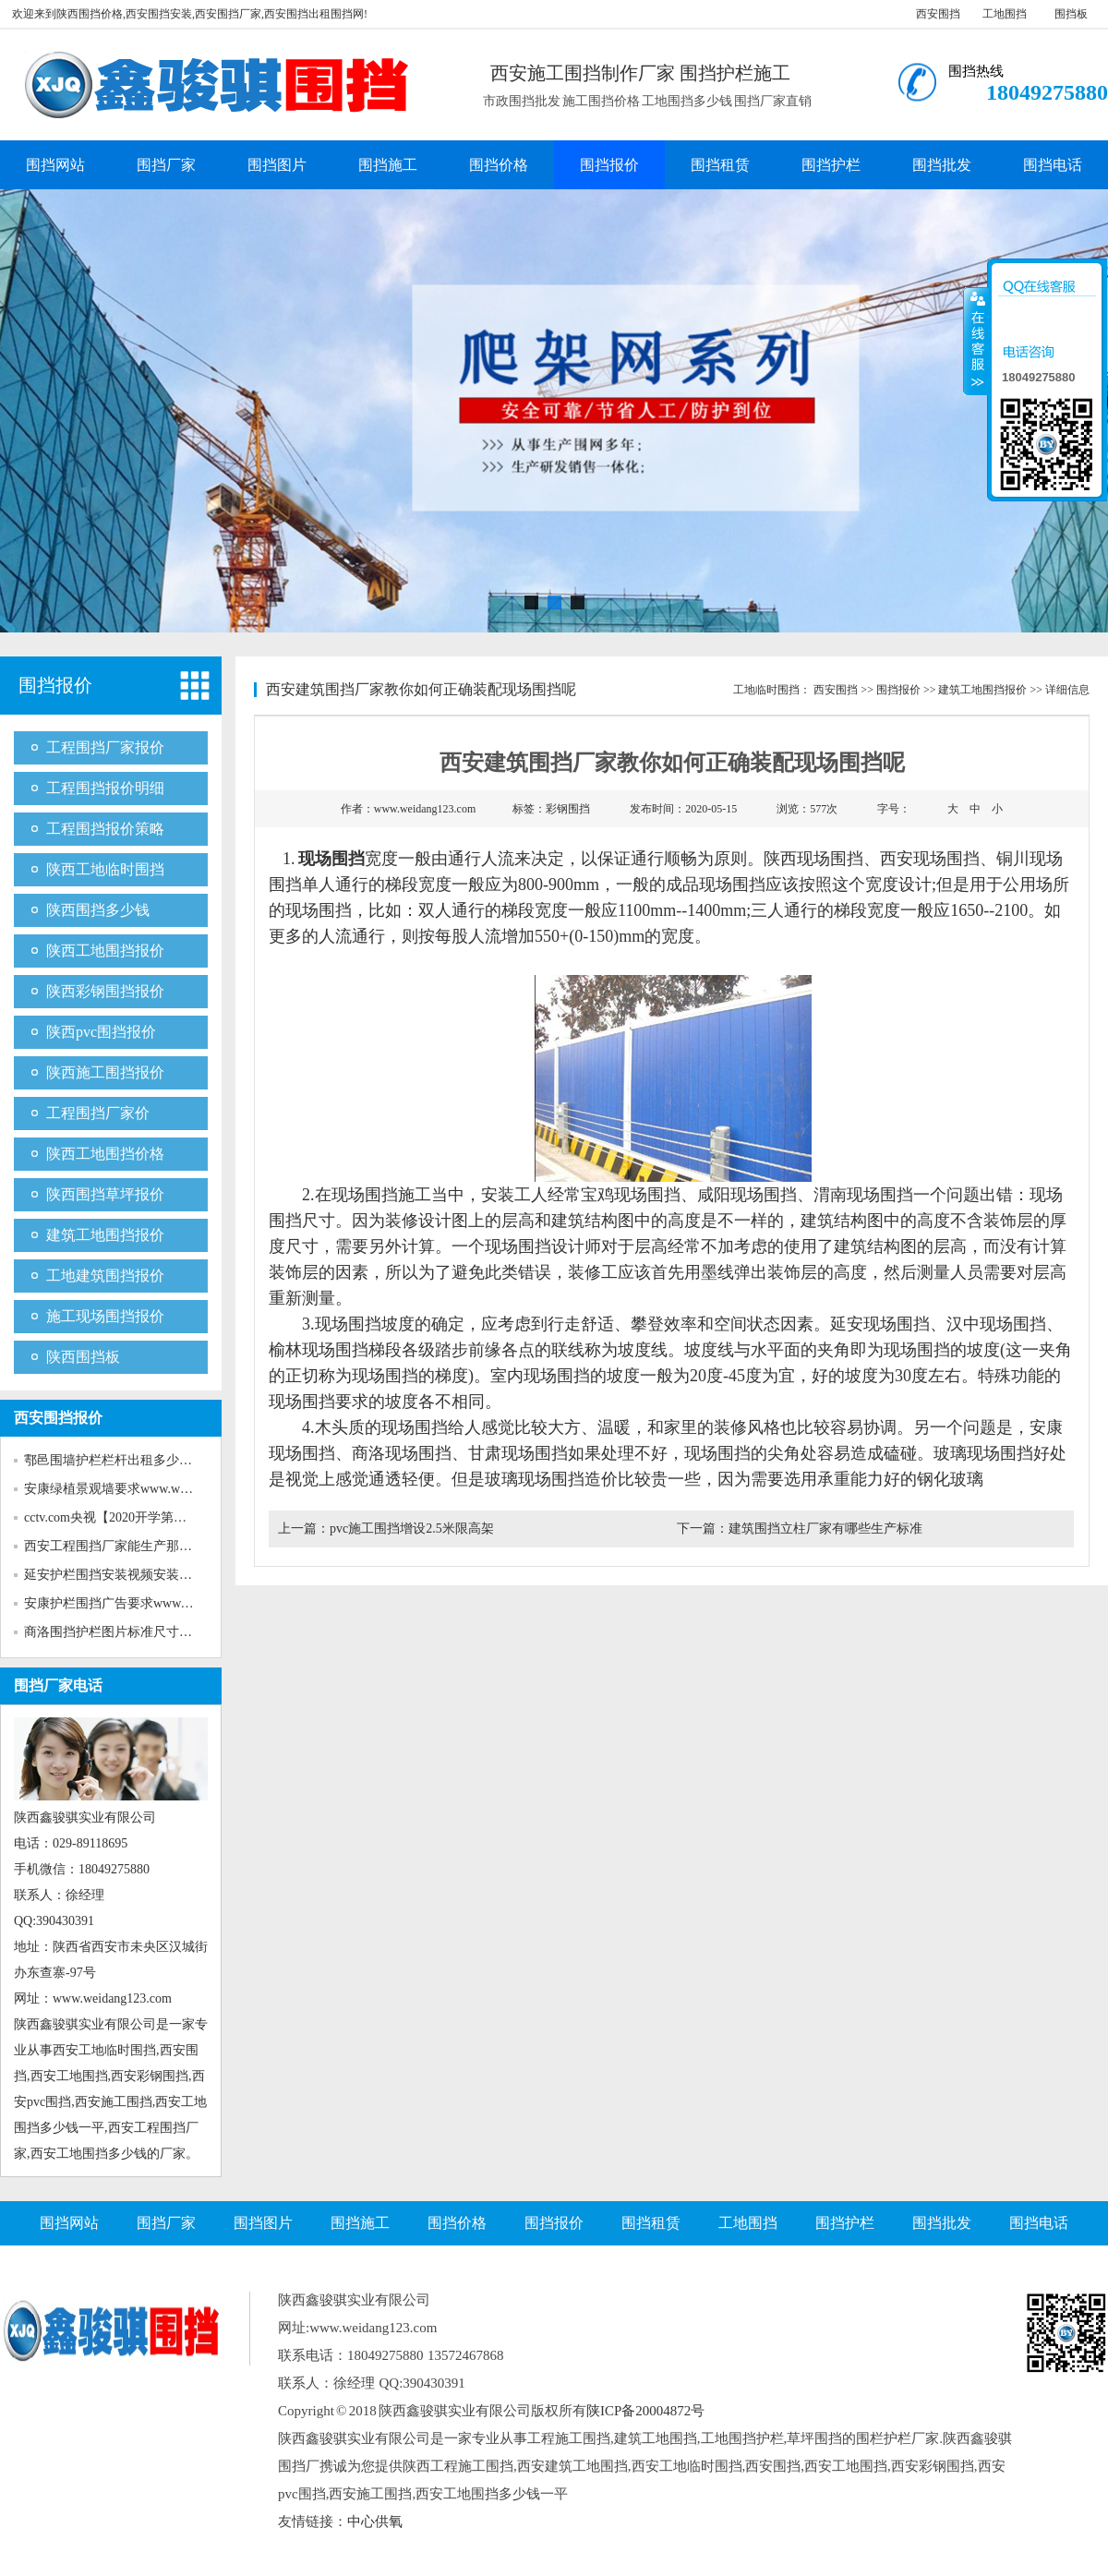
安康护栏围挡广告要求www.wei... (118, 1603)
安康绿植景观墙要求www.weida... (117, 1489)
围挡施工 (387, 165)
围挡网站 (55, 165)
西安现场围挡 (930, 858)
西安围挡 (938, 13)
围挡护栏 (831, 165)
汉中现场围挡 (996, 1324)
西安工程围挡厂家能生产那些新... (119, 1546)
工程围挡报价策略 (105, 829)
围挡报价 (609, 165)
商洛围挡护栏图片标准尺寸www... (120, 1632)
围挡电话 (1052, 165)
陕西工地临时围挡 (105, 869)
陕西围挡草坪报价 (105, 1194)
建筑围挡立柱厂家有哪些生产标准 (825, 1528)
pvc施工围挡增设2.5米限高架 (412, 1528)
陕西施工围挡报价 (105, 1072)
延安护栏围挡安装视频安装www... (120, 1575)
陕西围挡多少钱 (98, 910)
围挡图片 (277, 165)
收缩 (976, 340)
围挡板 (1071, 13)
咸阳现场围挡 (747, 1195)
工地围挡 (1004, 13)
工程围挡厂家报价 (105, 747)
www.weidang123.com (425, 808)
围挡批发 (941, 165)
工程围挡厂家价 (98, 1113)
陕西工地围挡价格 (105, 1154)
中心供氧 (375, 2521)
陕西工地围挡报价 (105, 950)
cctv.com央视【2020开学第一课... (117, 1517)
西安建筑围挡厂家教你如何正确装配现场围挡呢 (421, 689)
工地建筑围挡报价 (105, 1275)
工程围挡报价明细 (105, 788)
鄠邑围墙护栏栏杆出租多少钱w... (117, 1460)
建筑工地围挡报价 (105, 1235)
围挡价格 (498, 165)
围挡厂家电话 (58, 1685)
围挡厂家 (166, 165)
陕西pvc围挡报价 (101, 1032)
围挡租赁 (720, 165)
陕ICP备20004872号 (645, 2410)
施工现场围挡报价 (105, 1316)
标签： (551, 808)
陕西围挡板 (83, 1357)
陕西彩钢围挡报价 (105, 991)
